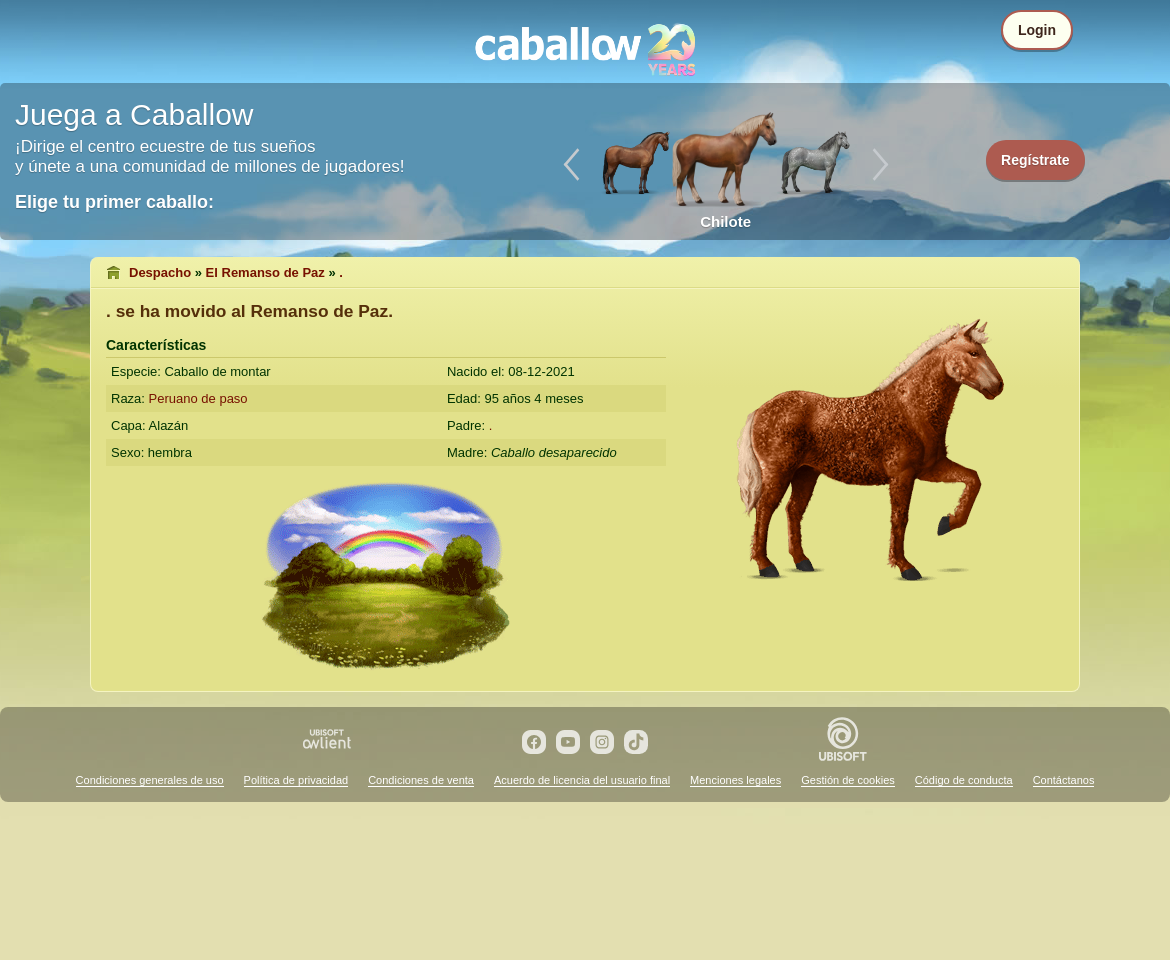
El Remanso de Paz (265, 272)
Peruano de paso (198, 398)
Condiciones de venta (421, 780)
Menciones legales (735, 780)
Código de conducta (964, 780)
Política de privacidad (296, 780)
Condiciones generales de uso (150, 780)
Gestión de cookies (848, 780)
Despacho (160, 272)
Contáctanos (1064, 780)
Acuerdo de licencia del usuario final (582, 780)
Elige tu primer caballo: (114, 202)
